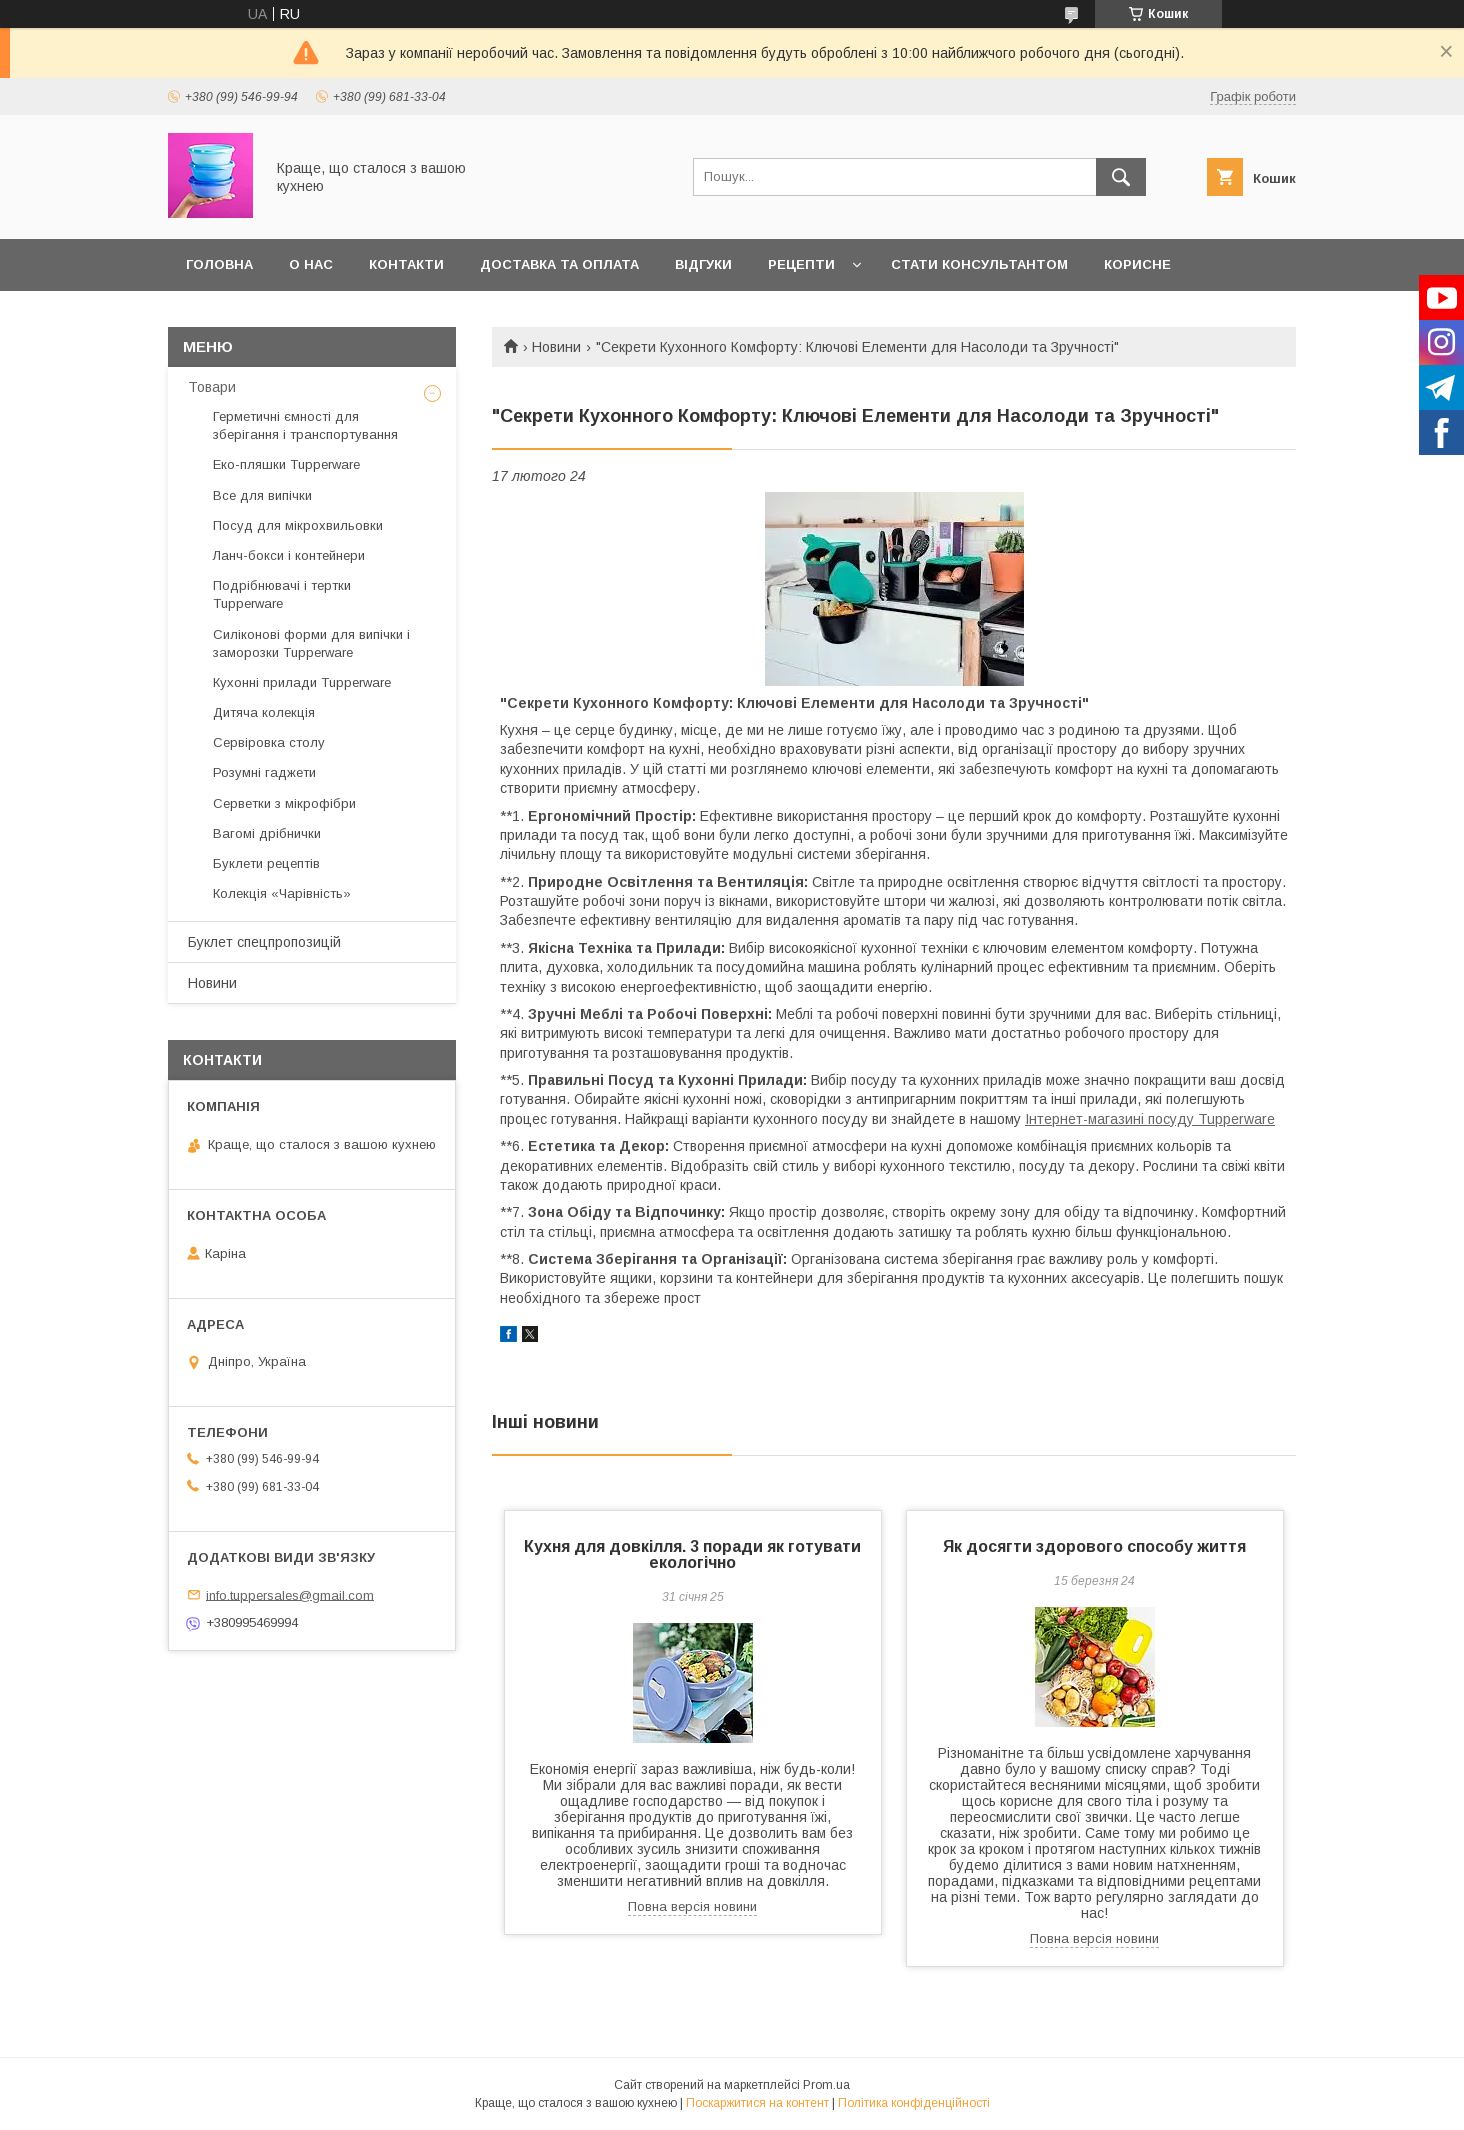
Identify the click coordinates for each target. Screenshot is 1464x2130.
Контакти (406, 264)
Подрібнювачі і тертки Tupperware (282, 594)
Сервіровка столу (269, 742)
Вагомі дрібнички (267, 833)
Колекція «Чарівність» (282, 893)
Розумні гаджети (264, 772)
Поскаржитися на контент (757, 2103)
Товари (212, 387)
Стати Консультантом (979, 264)
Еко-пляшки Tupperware (286, 464)
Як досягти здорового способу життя (1094, 1546)
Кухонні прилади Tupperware (302, 682)
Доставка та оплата (559, 264)
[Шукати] (1121, 177)
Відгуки (703, 264)
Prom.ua (826, 2085)
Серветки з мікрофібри (284, 803)
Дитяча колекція (264, 712)
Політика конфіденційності (914, 2103)
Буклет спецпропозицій (264, 942)
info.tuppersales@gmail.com (290, 1594)
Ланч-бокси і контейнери (289, 555)
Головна (219, 264)
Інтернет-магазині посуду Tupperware (1150, 1119)
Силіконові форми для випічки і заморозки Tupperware (311, 643)
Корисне (1137, 264)
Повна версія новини (692, 1906)
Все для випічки (262, 495)
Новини (556, 347)
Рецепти (801, 264)
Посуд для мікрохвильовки (298, 525)
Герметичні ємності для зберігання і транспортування (305, 425)
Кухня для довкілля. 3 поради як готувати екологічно (692, 1554)
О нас (311, 264)
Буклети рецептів (266, 863)
